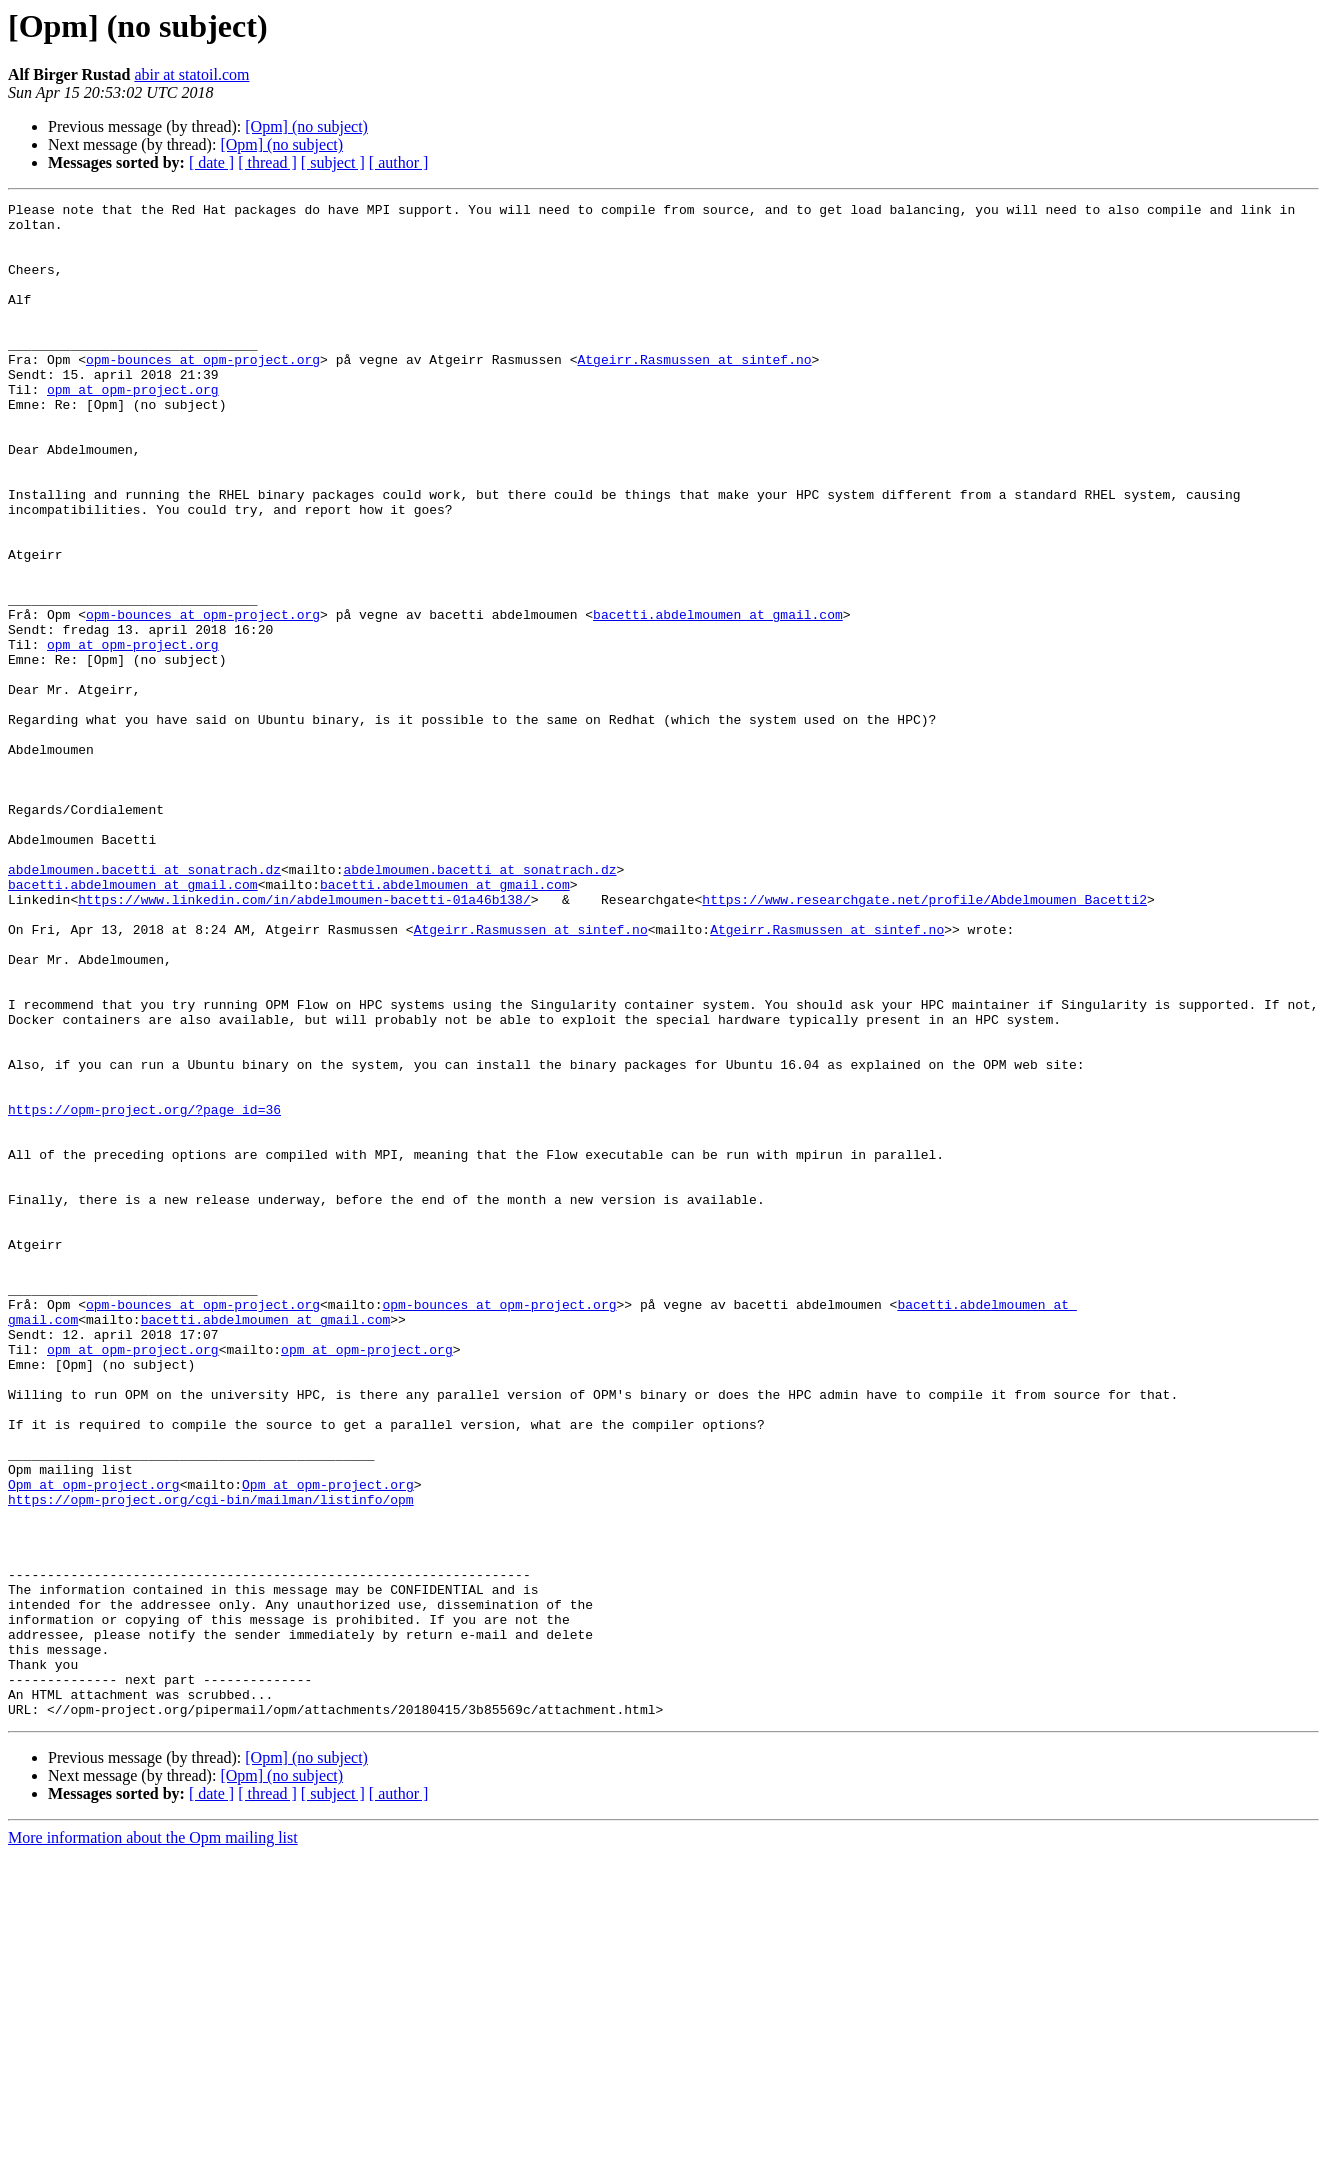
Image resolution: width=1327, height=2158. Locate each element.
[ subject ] (333, 162)
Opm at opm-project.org (94, 1742)
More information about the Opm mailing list (153, 2140)
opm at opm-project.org (133, 428)
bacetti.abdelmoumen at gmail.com (718, 698)
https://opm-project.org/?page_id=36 (144, 1292)
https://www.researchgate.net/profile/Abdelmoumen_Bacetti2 (924, 1040)
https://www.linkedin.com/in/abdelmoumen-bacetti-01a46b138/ (304, 1040)
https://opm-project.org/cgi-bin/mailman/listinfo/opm (211, 1760)
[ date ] (211, 162)
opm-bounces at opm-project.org (203, 392)
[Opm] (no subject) (306, 126)
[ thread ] (267, 162)
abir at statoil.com (191, 74)
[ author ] (399, 162)
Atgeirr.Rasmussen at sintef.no (694, 392)
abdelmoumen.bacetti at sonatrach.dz (144, 1004)
